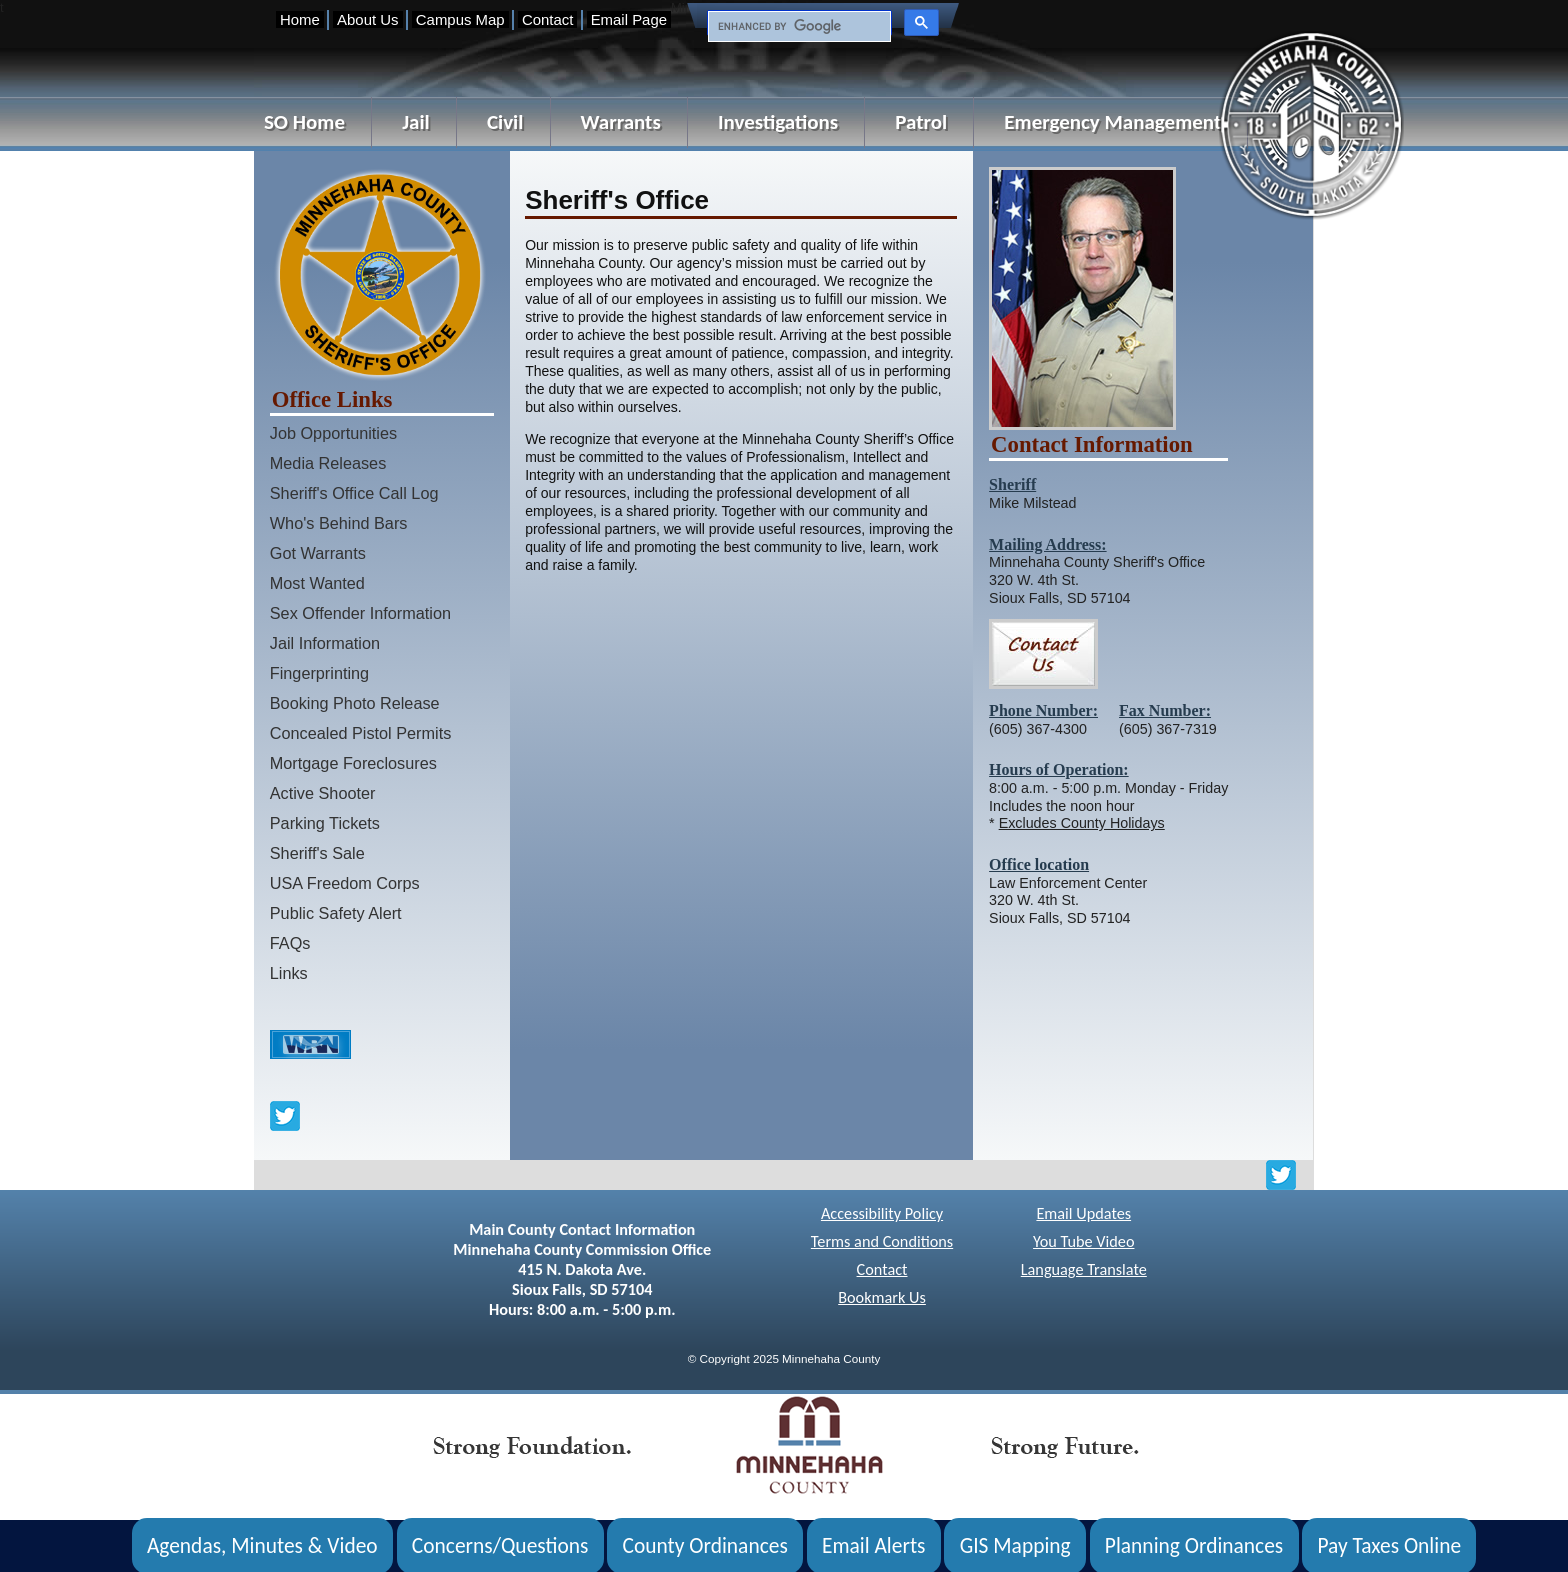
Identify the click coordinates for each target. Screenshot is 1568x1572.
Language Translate (1084, 1269)
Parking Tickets (325, 823)
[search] (797, 27)
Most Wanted (317, 583)
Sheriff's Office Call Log (354, 493)
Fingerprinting (319, 673)
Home (300, 19)
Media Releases (328, 463)
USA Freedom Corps (345, 883)
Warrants (621, 122)
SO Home (304, 122)
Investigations (778, 122)
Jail (416, 122)
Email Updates (1083, 1213)
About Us (367, 19)
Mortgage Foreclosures (353, 763)
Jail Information (325, 643)
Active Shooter (323, 793)
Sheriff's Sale (317, 853)
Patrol (921, 122)
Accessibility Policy (882, 1213)
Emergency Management (1112, 122)
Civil (505, 122)
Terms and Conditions (882, 1241)
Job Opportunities (333, 433)
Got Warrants (318, 553)
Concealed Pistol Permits (361, 733)
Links (289, 973)
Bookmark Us (882, 1297)
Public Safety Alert (336, 913)
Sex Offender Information (360, 613)
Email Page (629, 19)
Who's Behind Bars (339, 523)
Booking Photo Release (355, 703)
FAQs (290, 943)
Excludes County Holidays (1082, 823)
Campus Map (460, 19)
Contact (547, 19)
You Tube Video (1083, 1241)
